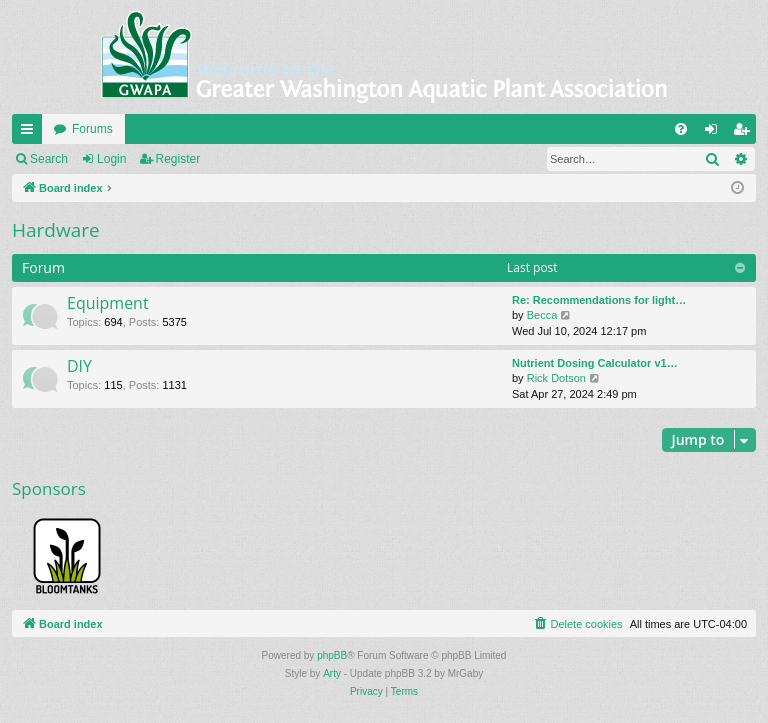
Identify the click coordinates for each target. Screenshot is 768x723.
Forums (92, 129)
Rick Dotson (556, 378)
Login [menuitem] (715, 133)
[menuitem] (681, 129)
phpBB (332, 655)
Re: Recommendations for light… (599, 300)
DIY (79, 366)
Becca (542, 315)
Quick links (31, 133)
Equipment (108, 303)
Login (111, 159)
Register (178, 159)
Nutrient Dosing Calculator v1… (595, 363)
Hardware (56, 230)
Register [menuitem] (745, 133)
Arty (332, 673)
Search (49, 159)
